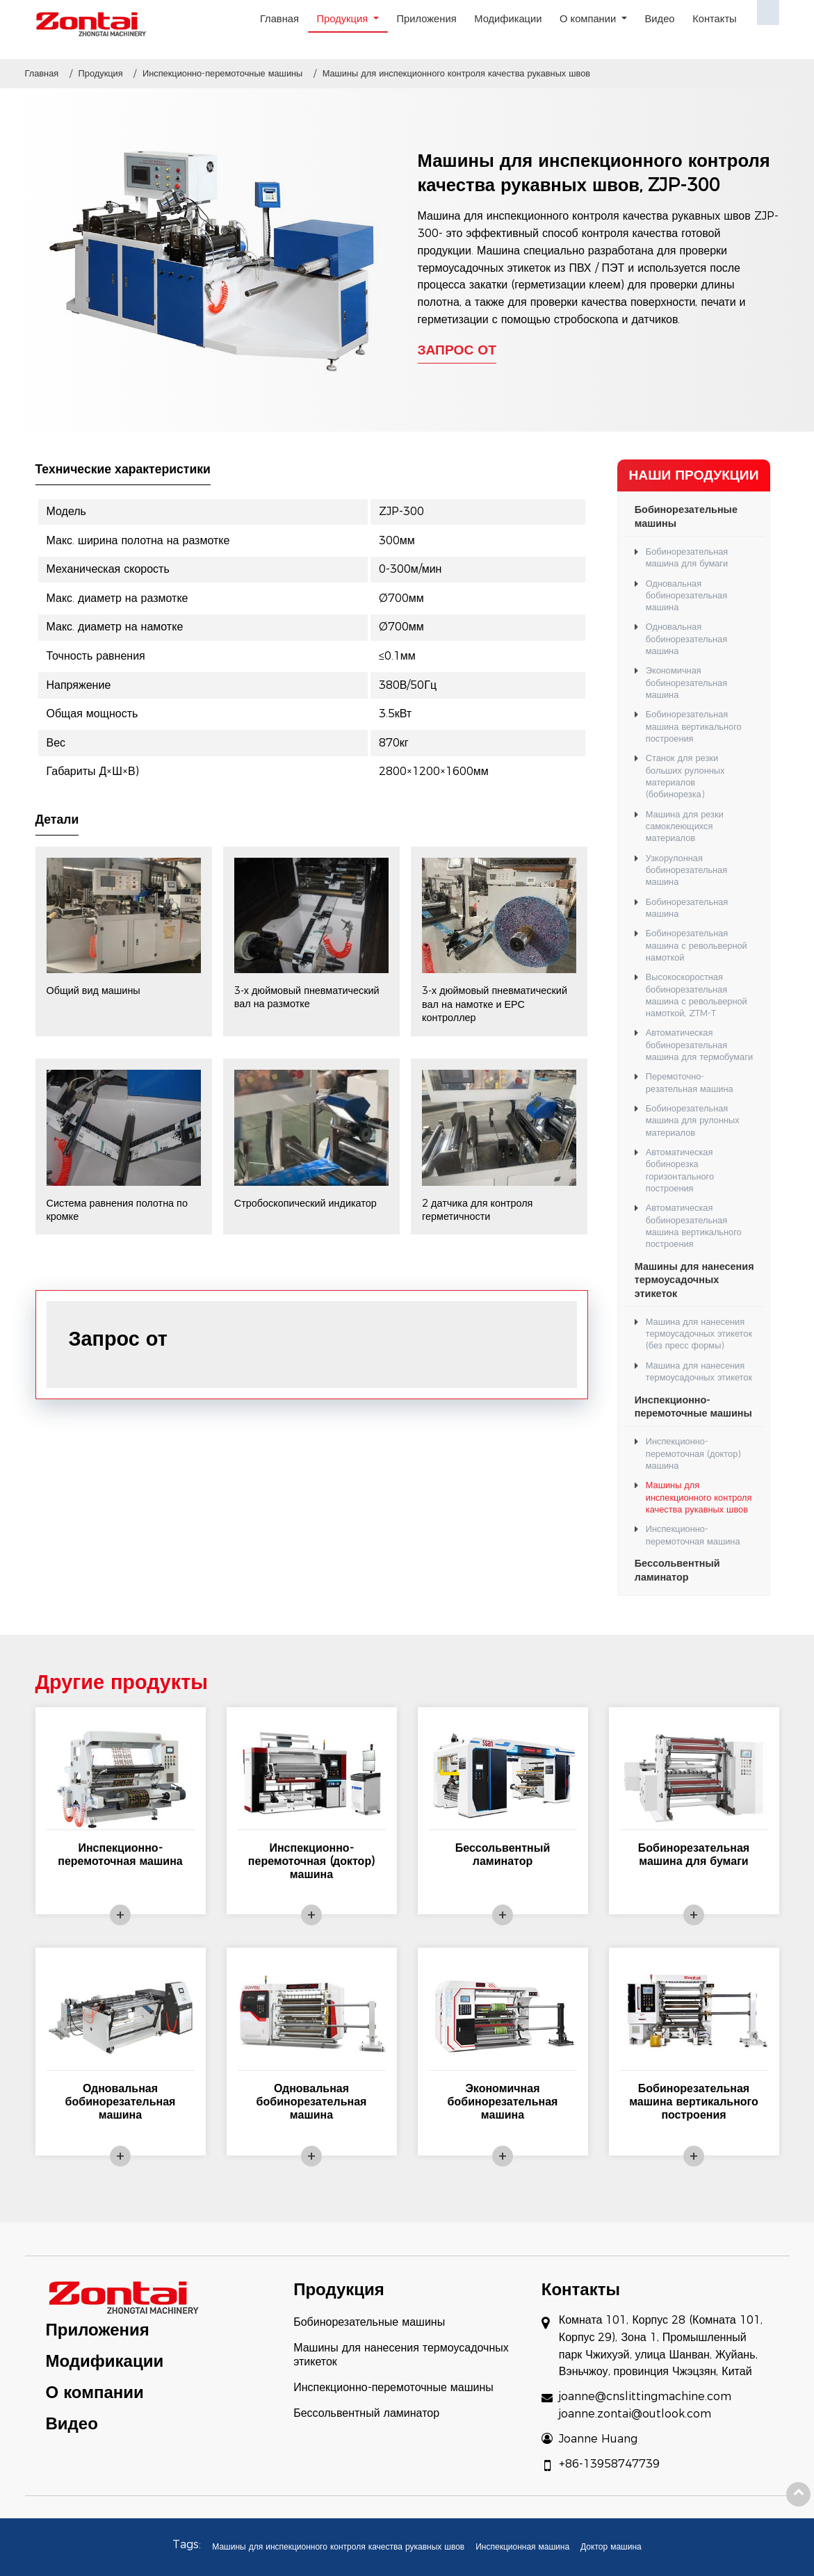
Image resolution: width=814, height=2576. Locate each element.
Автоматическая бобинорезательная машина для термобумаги (699, 1044)
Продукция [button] (344, 19)
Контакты (714, 19)
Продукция (101, 73)
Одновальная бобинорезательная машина (686, 595)
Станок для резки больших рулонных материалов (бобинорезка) (685, 776)
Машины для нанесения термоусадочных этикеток (694, 1280)
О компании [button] (589, 19)
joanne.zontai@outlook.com (635, 2413)
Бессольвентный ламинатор (677, 1570)
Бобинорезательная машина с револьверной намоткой (696, 945)
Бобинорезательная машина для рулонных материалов (693, 1120)
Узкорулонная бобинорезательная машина (686, 870)
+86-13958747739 (609, 2463)
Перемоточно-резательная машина (689, 1082)
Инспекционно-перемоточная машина (693, 1535)
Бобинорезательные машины (686, 516)
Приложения (427, 19)
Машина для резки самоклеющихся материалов (685, 826)
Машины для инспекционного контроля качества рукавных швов (699, 1497)
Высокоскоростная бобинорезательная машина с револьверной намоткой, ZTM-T (696, 995)
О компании (95, 2392)
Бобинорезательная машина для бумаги (687, 557)
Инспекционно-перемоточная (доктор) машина (694, 1453)
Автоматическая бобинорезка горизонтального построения (680, 1170)
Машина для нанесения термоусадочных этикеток (699, 1371)
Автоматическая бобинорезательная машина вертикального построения (694, 1226)
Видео (660, 19)
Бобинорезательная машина (687, 908)
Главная (279, 19)
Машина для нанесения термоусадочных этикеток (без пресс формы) (699, 1333)
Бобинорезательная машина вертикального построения (694, 726)
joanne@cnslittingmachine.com (645, 2396)
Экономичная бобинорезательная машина (686, 682)
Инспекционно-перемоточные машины (222, 73)
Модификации (508, 19)
